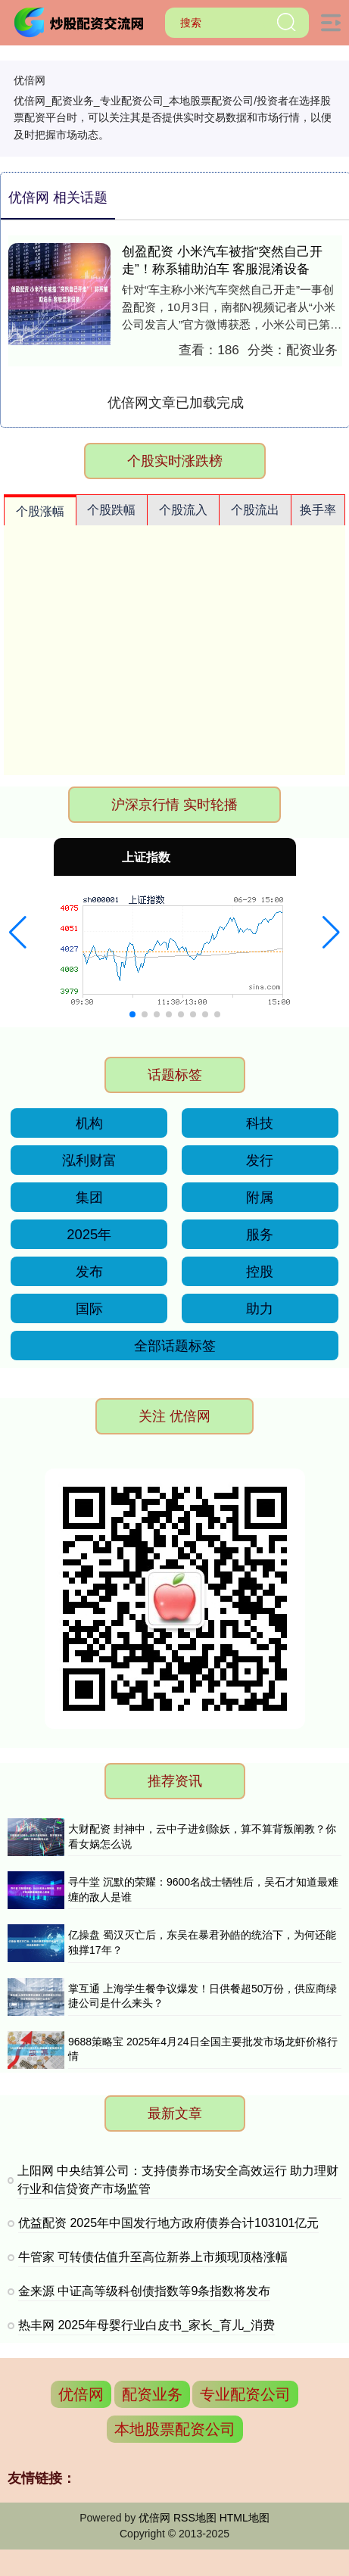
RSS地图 (195, 2518)
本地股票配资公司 (174, 2429)
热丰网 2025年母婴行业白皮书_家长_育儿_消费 (146, 2325)
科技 (259, 1123)
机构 (89, 1123)
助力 (259, 1308)
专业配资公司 (245, 2394)
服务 (259, 1234)
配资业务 (152, 2394)
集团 (89, 1197)
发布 (89, 1271)
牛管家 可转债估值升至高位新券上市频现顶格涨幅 (153, 2256)
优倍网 (81, 2394)
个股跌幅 (111, 509)
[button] (18, 932)
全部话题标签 (175, 1345)
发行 (259, 1160)
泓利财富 (89, 1160)
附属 (259, 1197)
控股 (259, 1271)
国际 (89, 1308)
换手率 (318, 509)
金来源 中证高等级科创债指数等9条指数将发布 (144, 2291)
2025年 (89, 1234)
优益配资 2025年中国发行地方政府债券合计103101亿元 (168, 2222)
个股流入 (183, 509)
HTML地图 (245, 2518)
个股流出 (255, 509)
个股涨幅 (40, 511)
